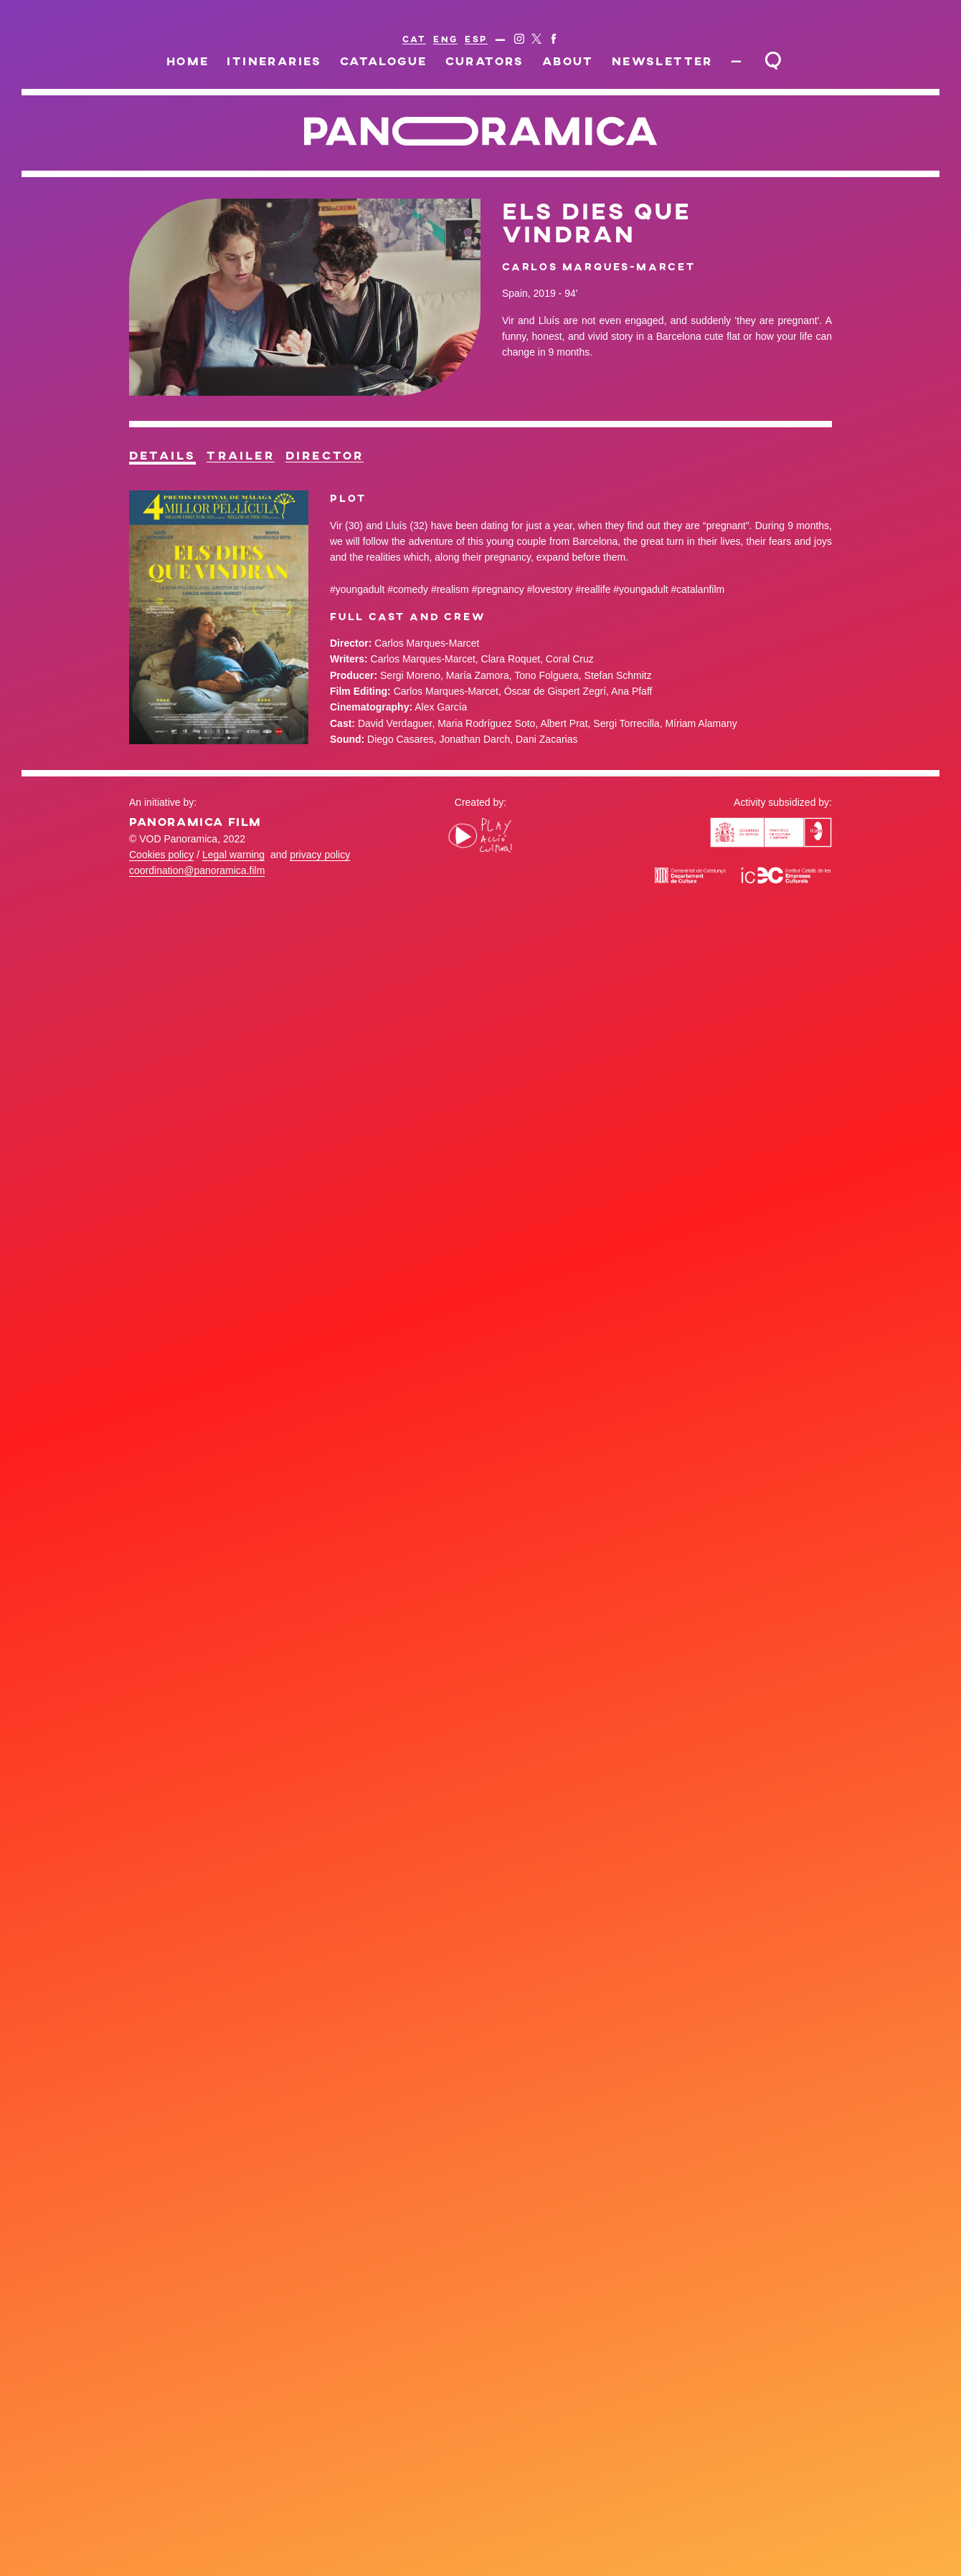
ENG (445, 39)
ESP (476, 39)
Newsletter (646, 60)
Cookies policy (161, 878)
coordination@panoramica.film (197, 894)
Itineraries (320, 60)
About (568, 60)
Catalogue (414, 60)
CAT (414, 39)
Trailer (329, 464)
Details (192, 464)
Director (478, 464)
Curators (499, 60)
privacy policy (320, 878)
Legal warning (233, 878)
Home (249, 60)
